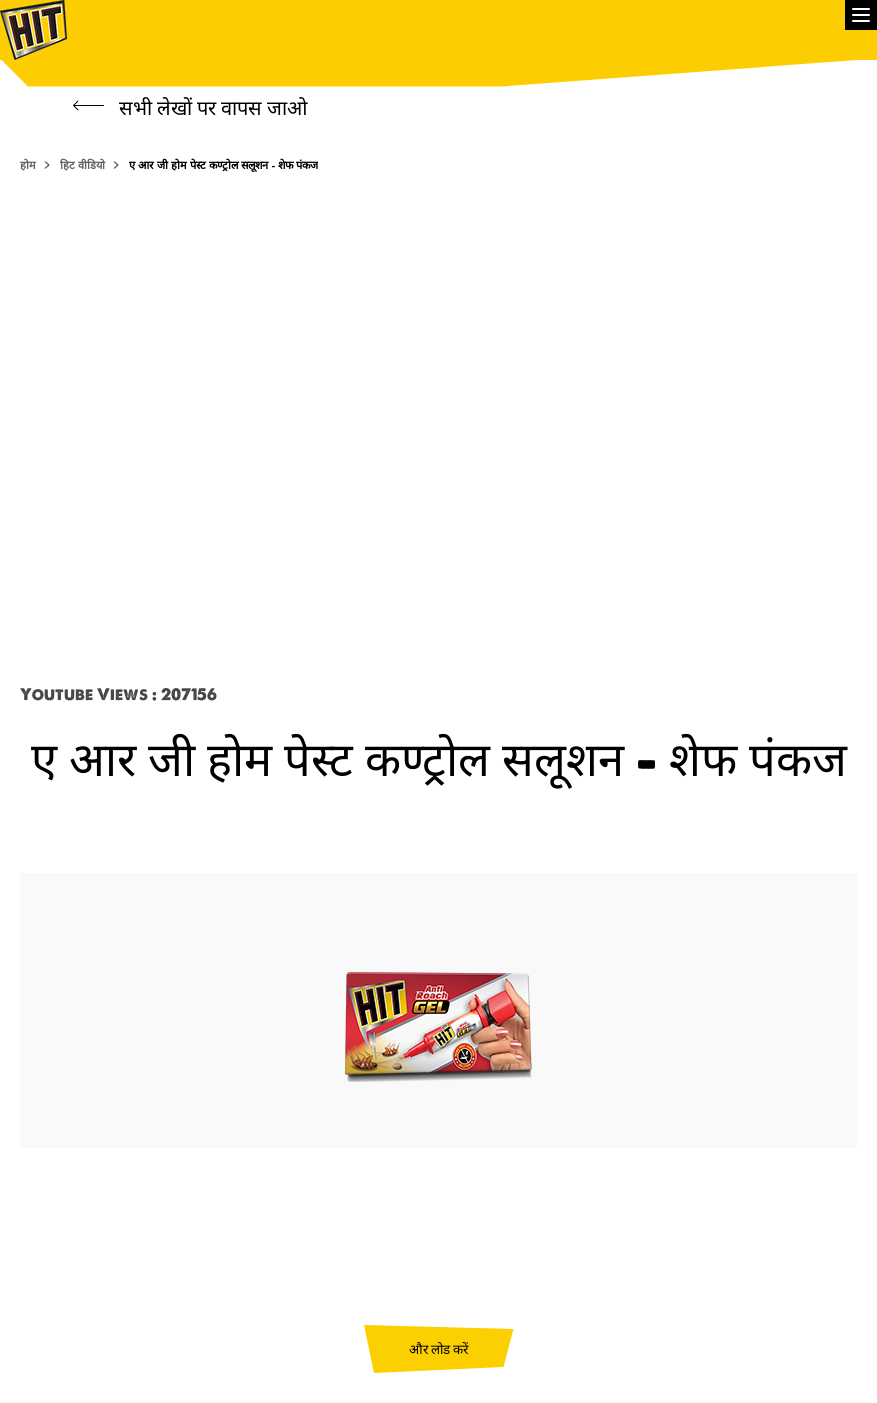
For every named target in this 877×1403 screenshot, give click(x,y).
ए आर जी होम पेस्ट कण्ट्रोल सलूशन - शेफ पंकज (223, 165)
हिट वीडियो (82, 165)
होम (28, 165)
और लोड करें (438, 1349)
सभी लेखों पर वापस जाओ (190, 107)
